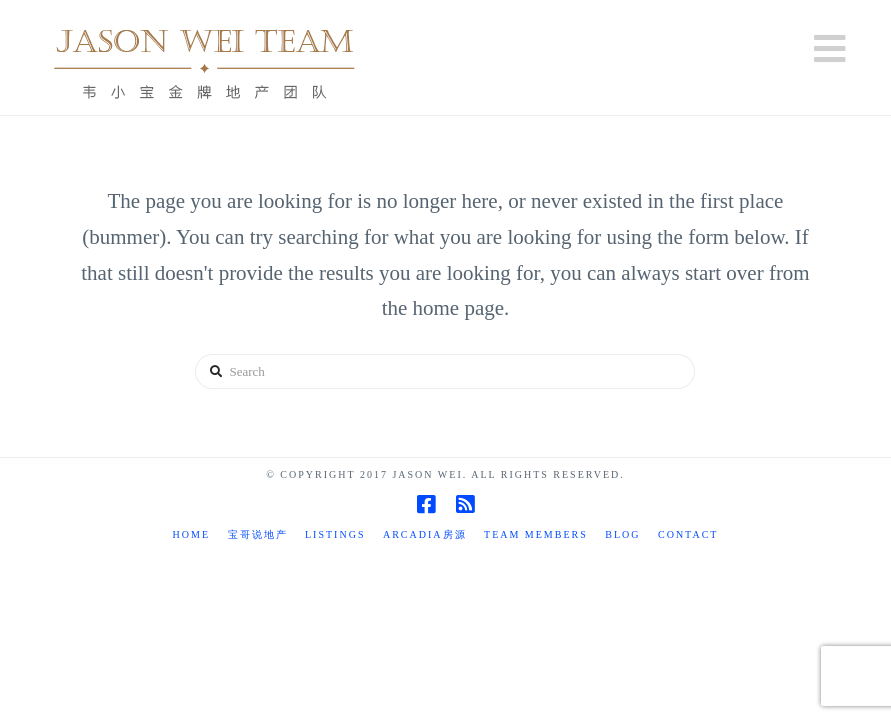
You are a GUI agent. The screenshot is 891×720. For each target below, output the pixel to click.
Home (191, 534)
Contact (688, 534)
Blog (622, 534)
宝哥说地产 (258, 534)
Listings (335, 534)
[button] (830, 49)
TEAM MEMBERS (536, 534)
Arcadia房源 (425, 534)
